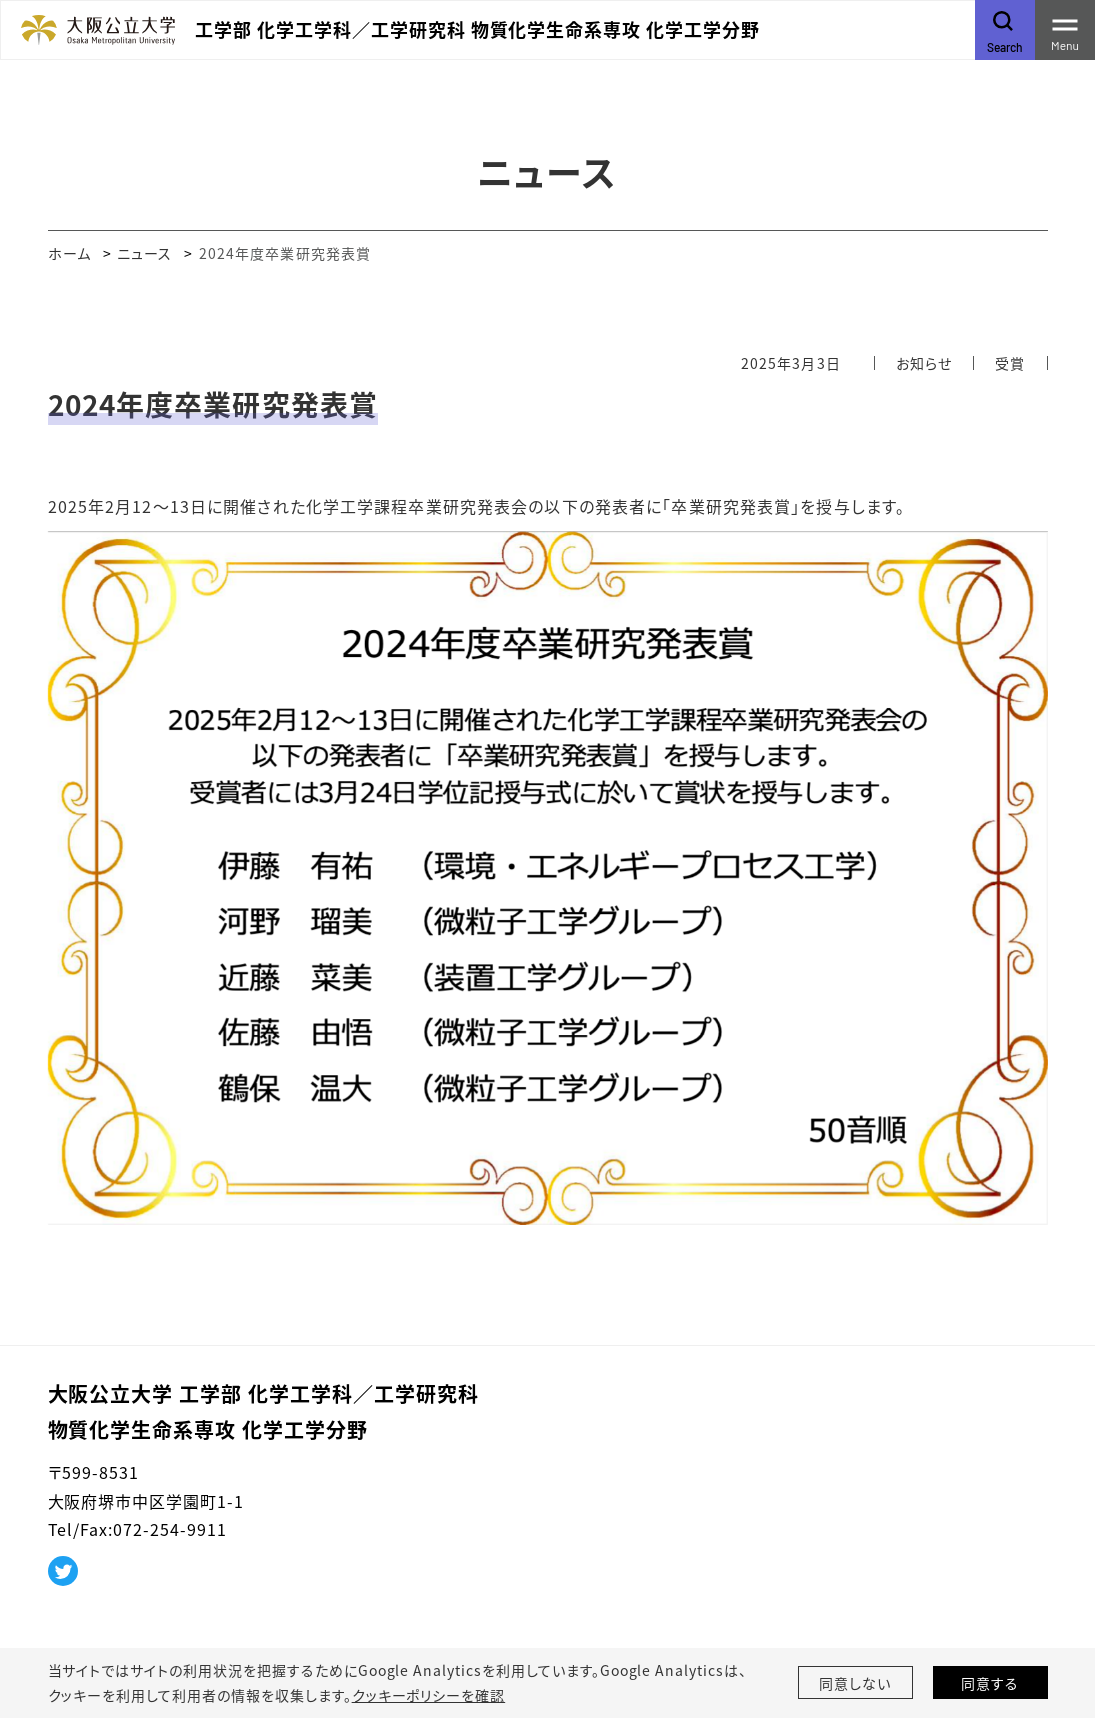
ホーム (69, 253)
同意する (990, 1683)
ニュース (144, 253)
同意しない (855, 1683)
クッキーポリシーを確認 (429, 1695)
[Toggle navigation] (1065, 30)
